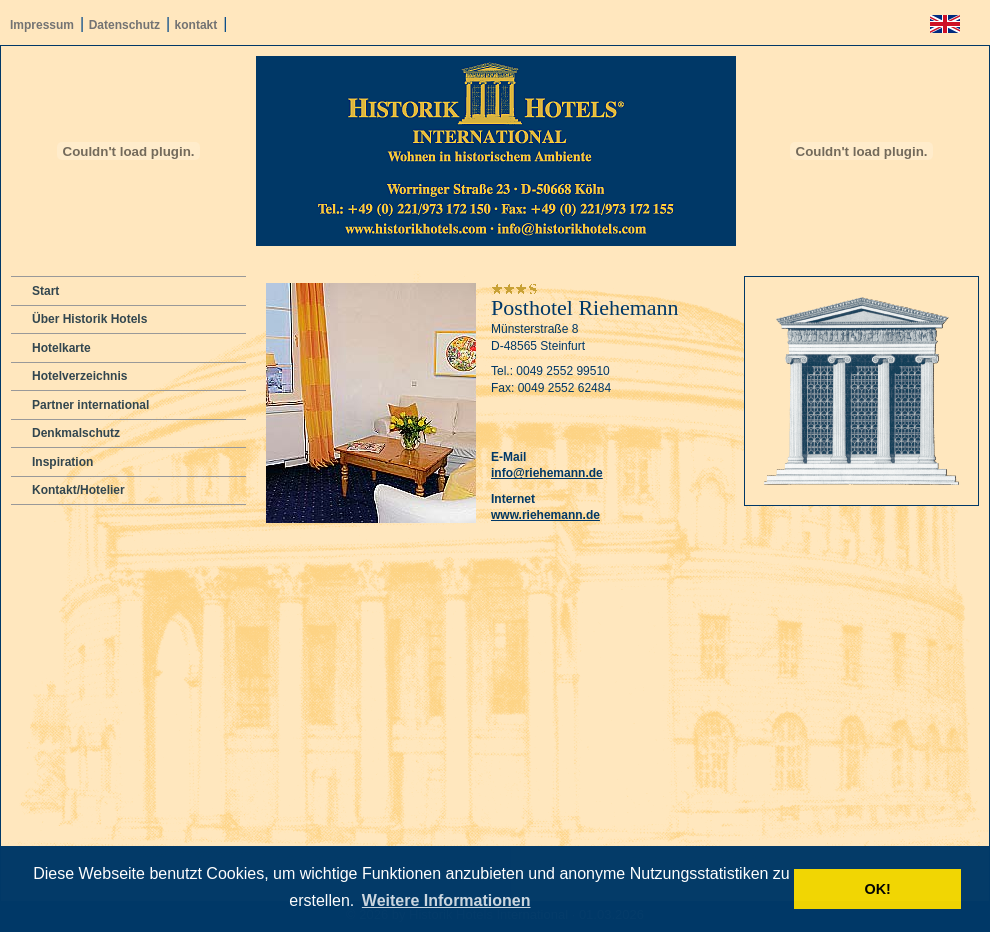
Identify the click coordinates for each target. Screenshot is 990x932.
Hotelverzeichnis (79, 376)
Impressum (42, 25)
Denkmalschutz (76, 433)
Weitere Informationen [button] (446, 900)
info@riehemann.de (547, 473)
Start (45, 291)
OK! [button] (877, 889)
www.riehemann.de (545, 515)
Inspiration (62, 462)
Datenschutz (124, 25)
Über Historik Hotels (89, 319)
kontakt (196, 25)
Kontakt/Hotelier (78, 490)
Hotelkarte (61, 348)
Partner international (90, 405)
